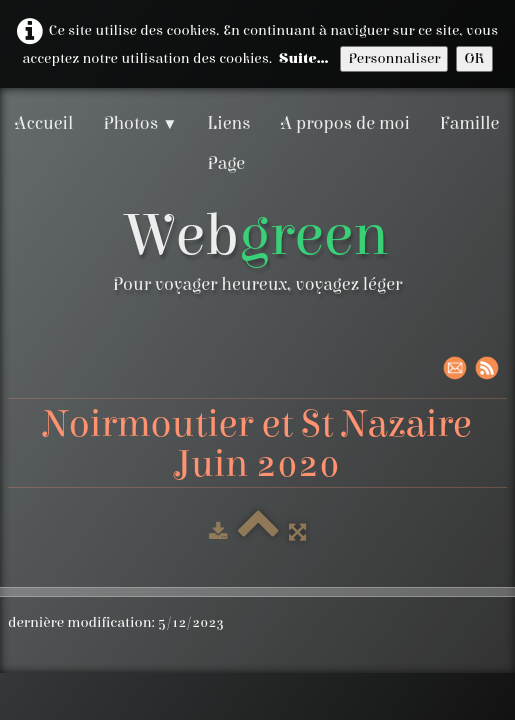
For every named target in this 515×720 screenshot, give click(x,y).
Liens (228, 123)
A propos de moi (345, 123)
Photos (140, 123)
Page (226, 163)
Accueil (44, 123)
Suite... (304, 58)
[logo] (258, 255)
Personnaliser (394, 58)
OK (474, 58)
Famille (470, 123)
